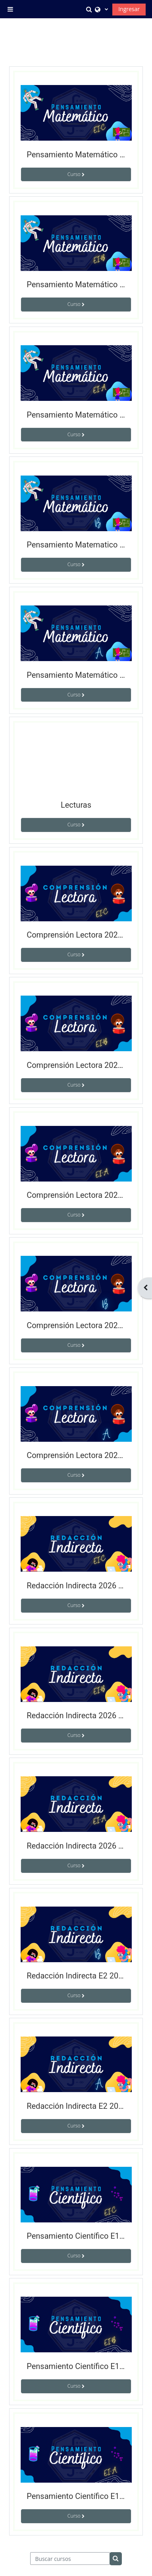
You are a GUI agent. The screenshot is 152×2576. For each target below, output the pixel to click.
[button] (90, 9)
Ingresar (129, 9)
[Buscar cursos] (70, 2558)
